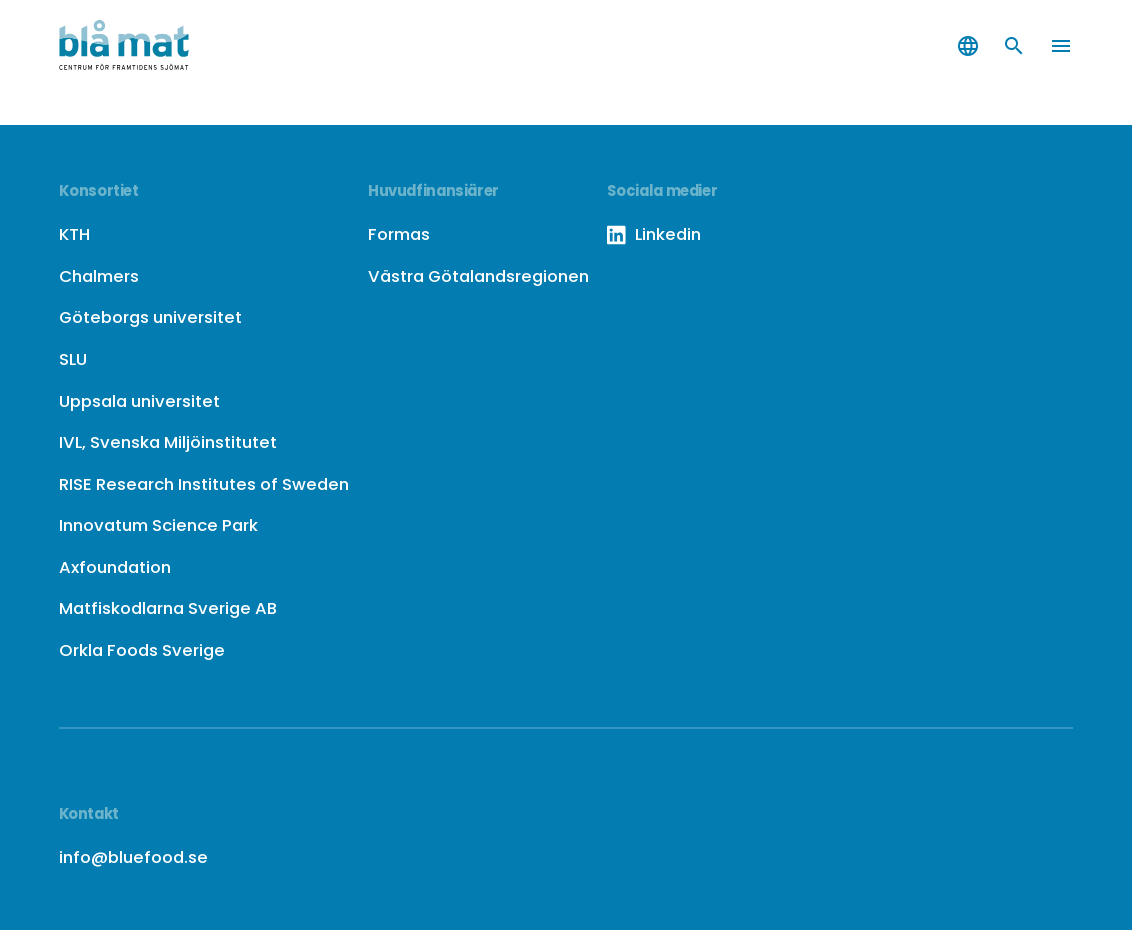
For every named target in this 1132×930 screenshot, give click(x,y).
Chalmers (99, 276)
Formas (399, 234)
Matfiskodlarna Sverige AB (168, 608)
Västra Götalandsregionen (478, 276)
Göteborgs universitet (150, 317)
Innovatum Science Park (158, 525)
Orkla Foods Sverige (142, 650)
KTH (74, 234)
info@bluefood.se (133, 857)
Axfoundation (115, 567)
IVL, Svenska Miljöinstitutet (168, 442)
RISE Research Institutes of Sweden (204, 484)
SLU (73, 359)
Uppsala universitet (139, 401)
